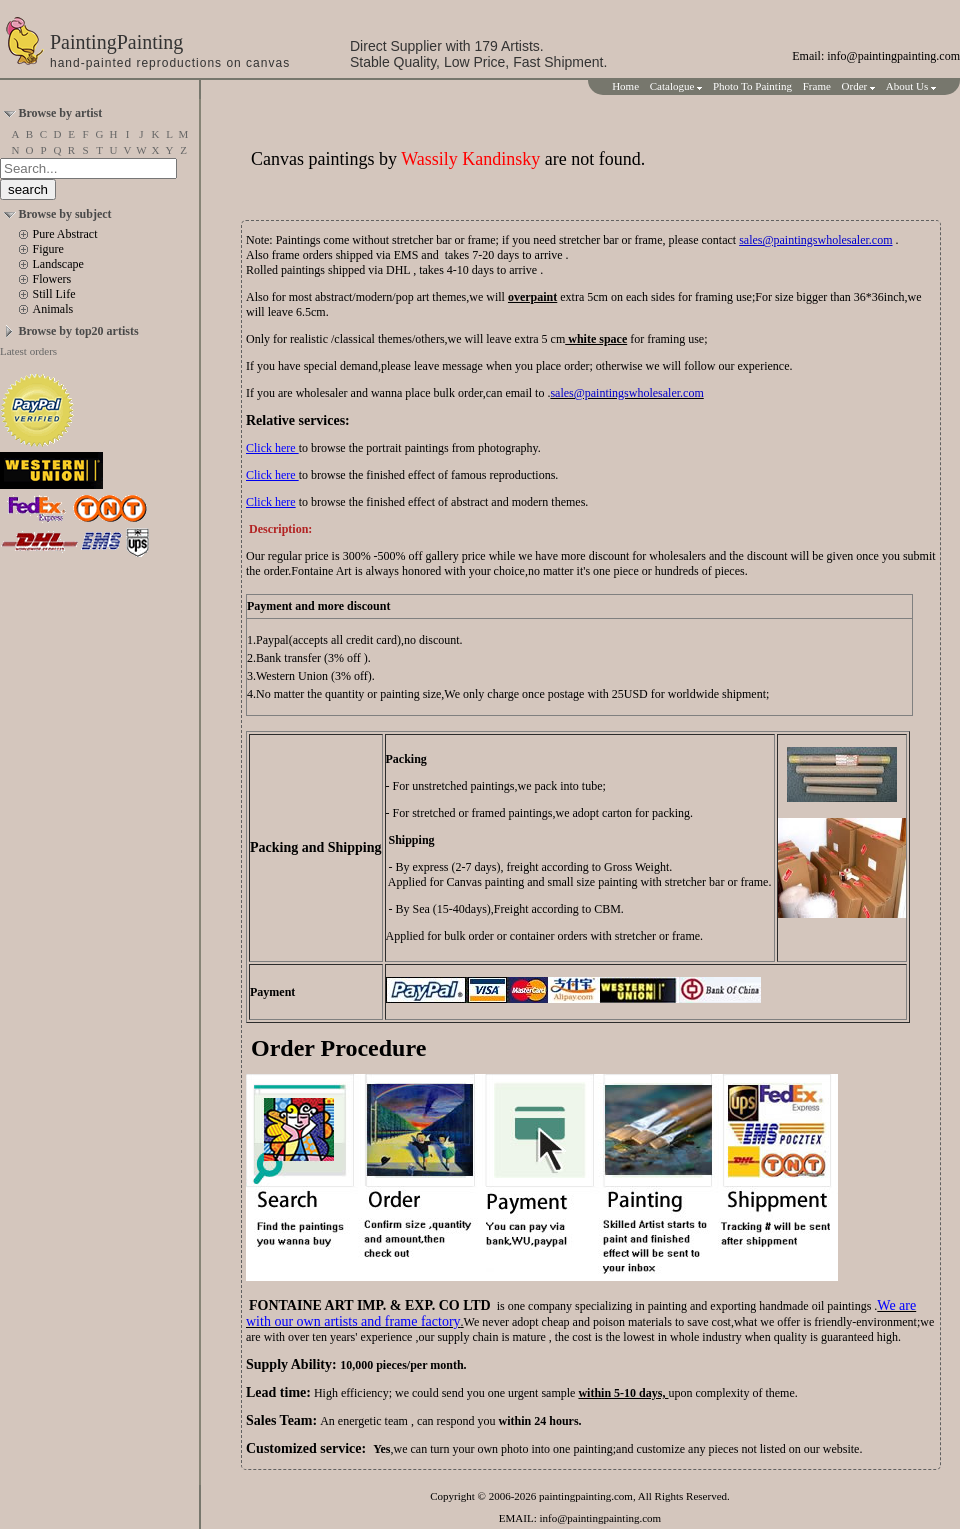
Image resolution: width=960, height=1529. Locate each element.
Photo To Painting (752, 86)
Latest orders (28, 351)
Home (625, 86)
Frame (817, 86)
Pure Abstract (65, 234)
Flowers (52, 279)
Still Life (54, 294)
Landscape (58, 264)
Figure (48, 249)
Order (858, 86)
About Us (911, 86)
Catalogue (676, 86)
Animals (53, 309)
